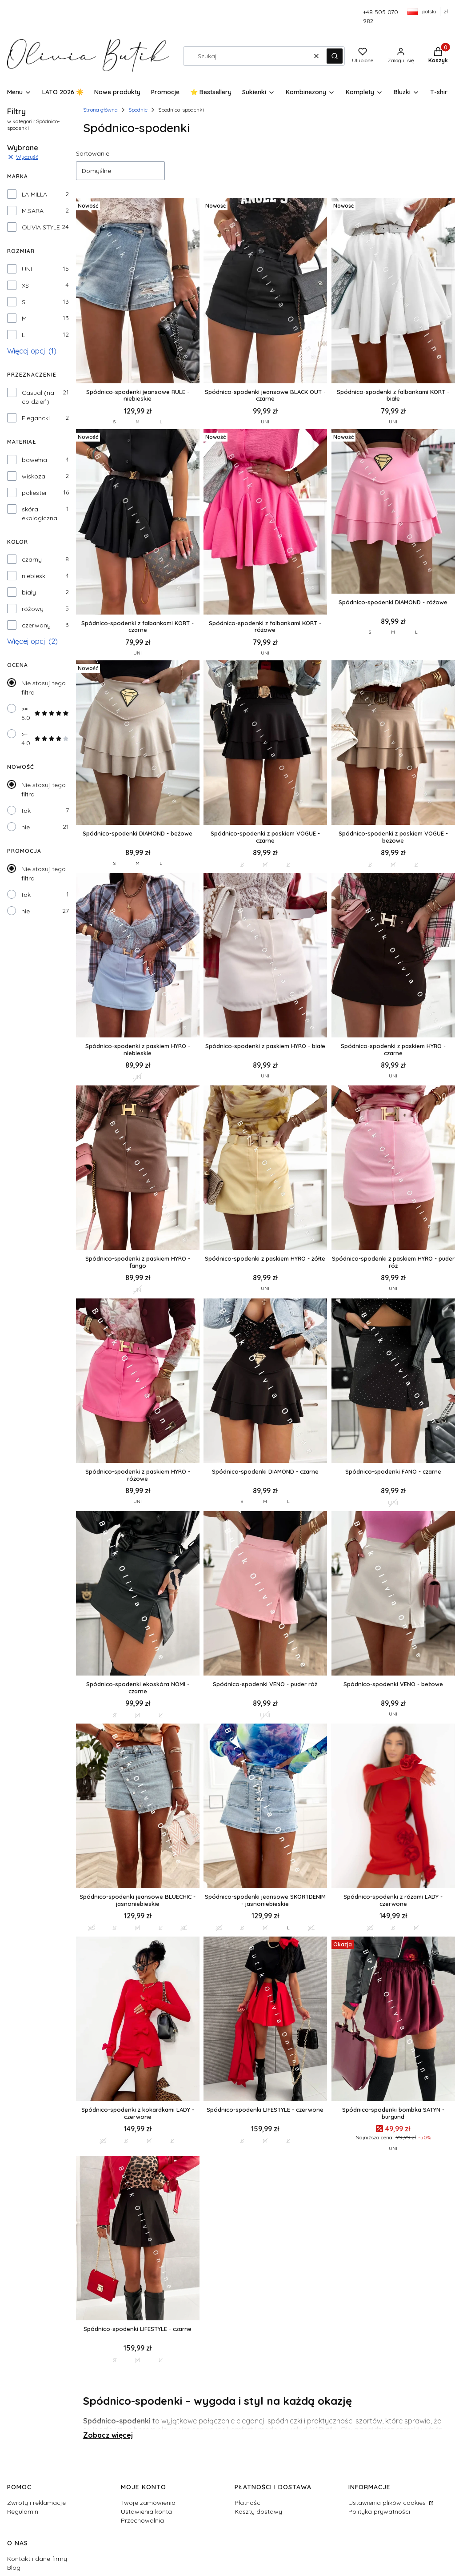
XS (25, 285)
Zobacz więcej (108, 2435)
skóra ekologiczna (39, 513)
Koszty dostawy (258, 2512)
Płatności (248, 2503)
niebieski (34, 576)
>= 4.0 (45, 738)
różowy (33, 609)
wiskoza (33, 476)
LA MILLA (34, 194)
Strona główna (100, 109)
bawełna (34, 460)
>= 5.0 (45, 713)
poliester (34, 493)
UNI (27, 269)
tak (26, 811)
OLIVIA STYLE (41, 227)
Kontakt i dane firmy (37, 2559)
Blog (13, 2568)
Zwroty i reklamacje (36, 2503)
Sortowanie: (93, 153)
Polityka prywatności (379, 2512)
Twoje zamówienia (148, 2503)
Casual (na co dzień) (38, 397)
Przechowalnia (142, 2520)
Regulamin (22, 2512)
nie (25, 827)
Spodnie (138, 109)
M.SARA (33, 211)
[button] (335, 56)
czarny (32, 559)
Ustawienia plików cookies (387, 2503)
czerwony (36, 625)
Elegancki (36, 418)
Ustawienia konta (146, 2512)
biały (29, 592)
